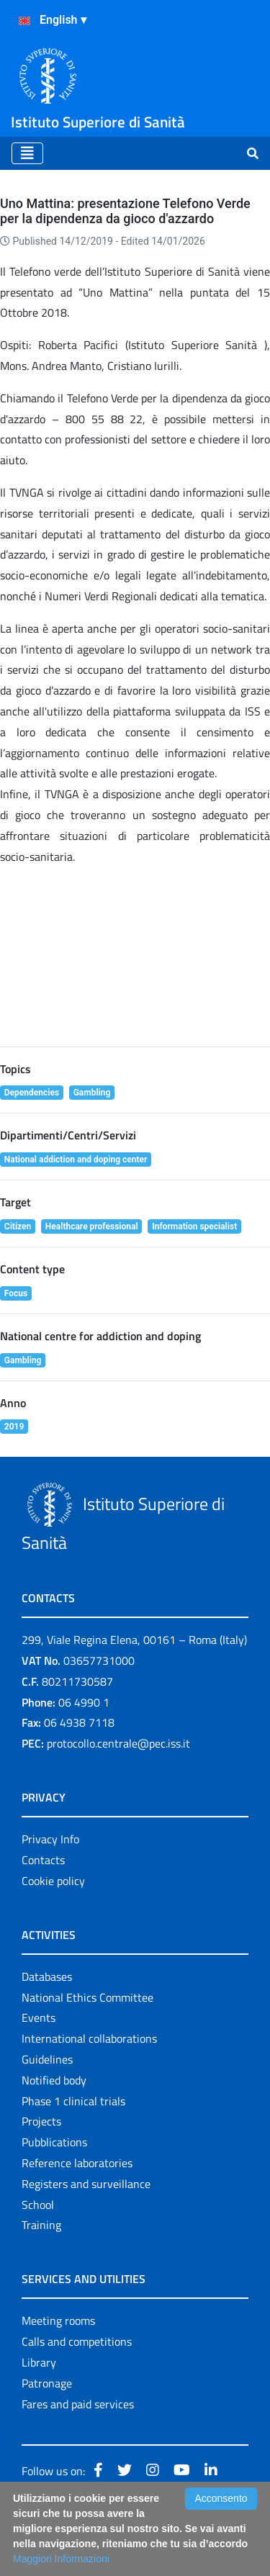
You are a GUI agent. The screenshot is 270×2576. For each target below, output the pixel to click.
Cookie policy (53, 1880)
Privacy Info (50, 1839)
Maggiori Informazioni (61, 2558)
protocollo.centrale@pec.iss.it (118, 1743)
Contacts (43, 1859)
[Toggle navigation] (27, 153)
